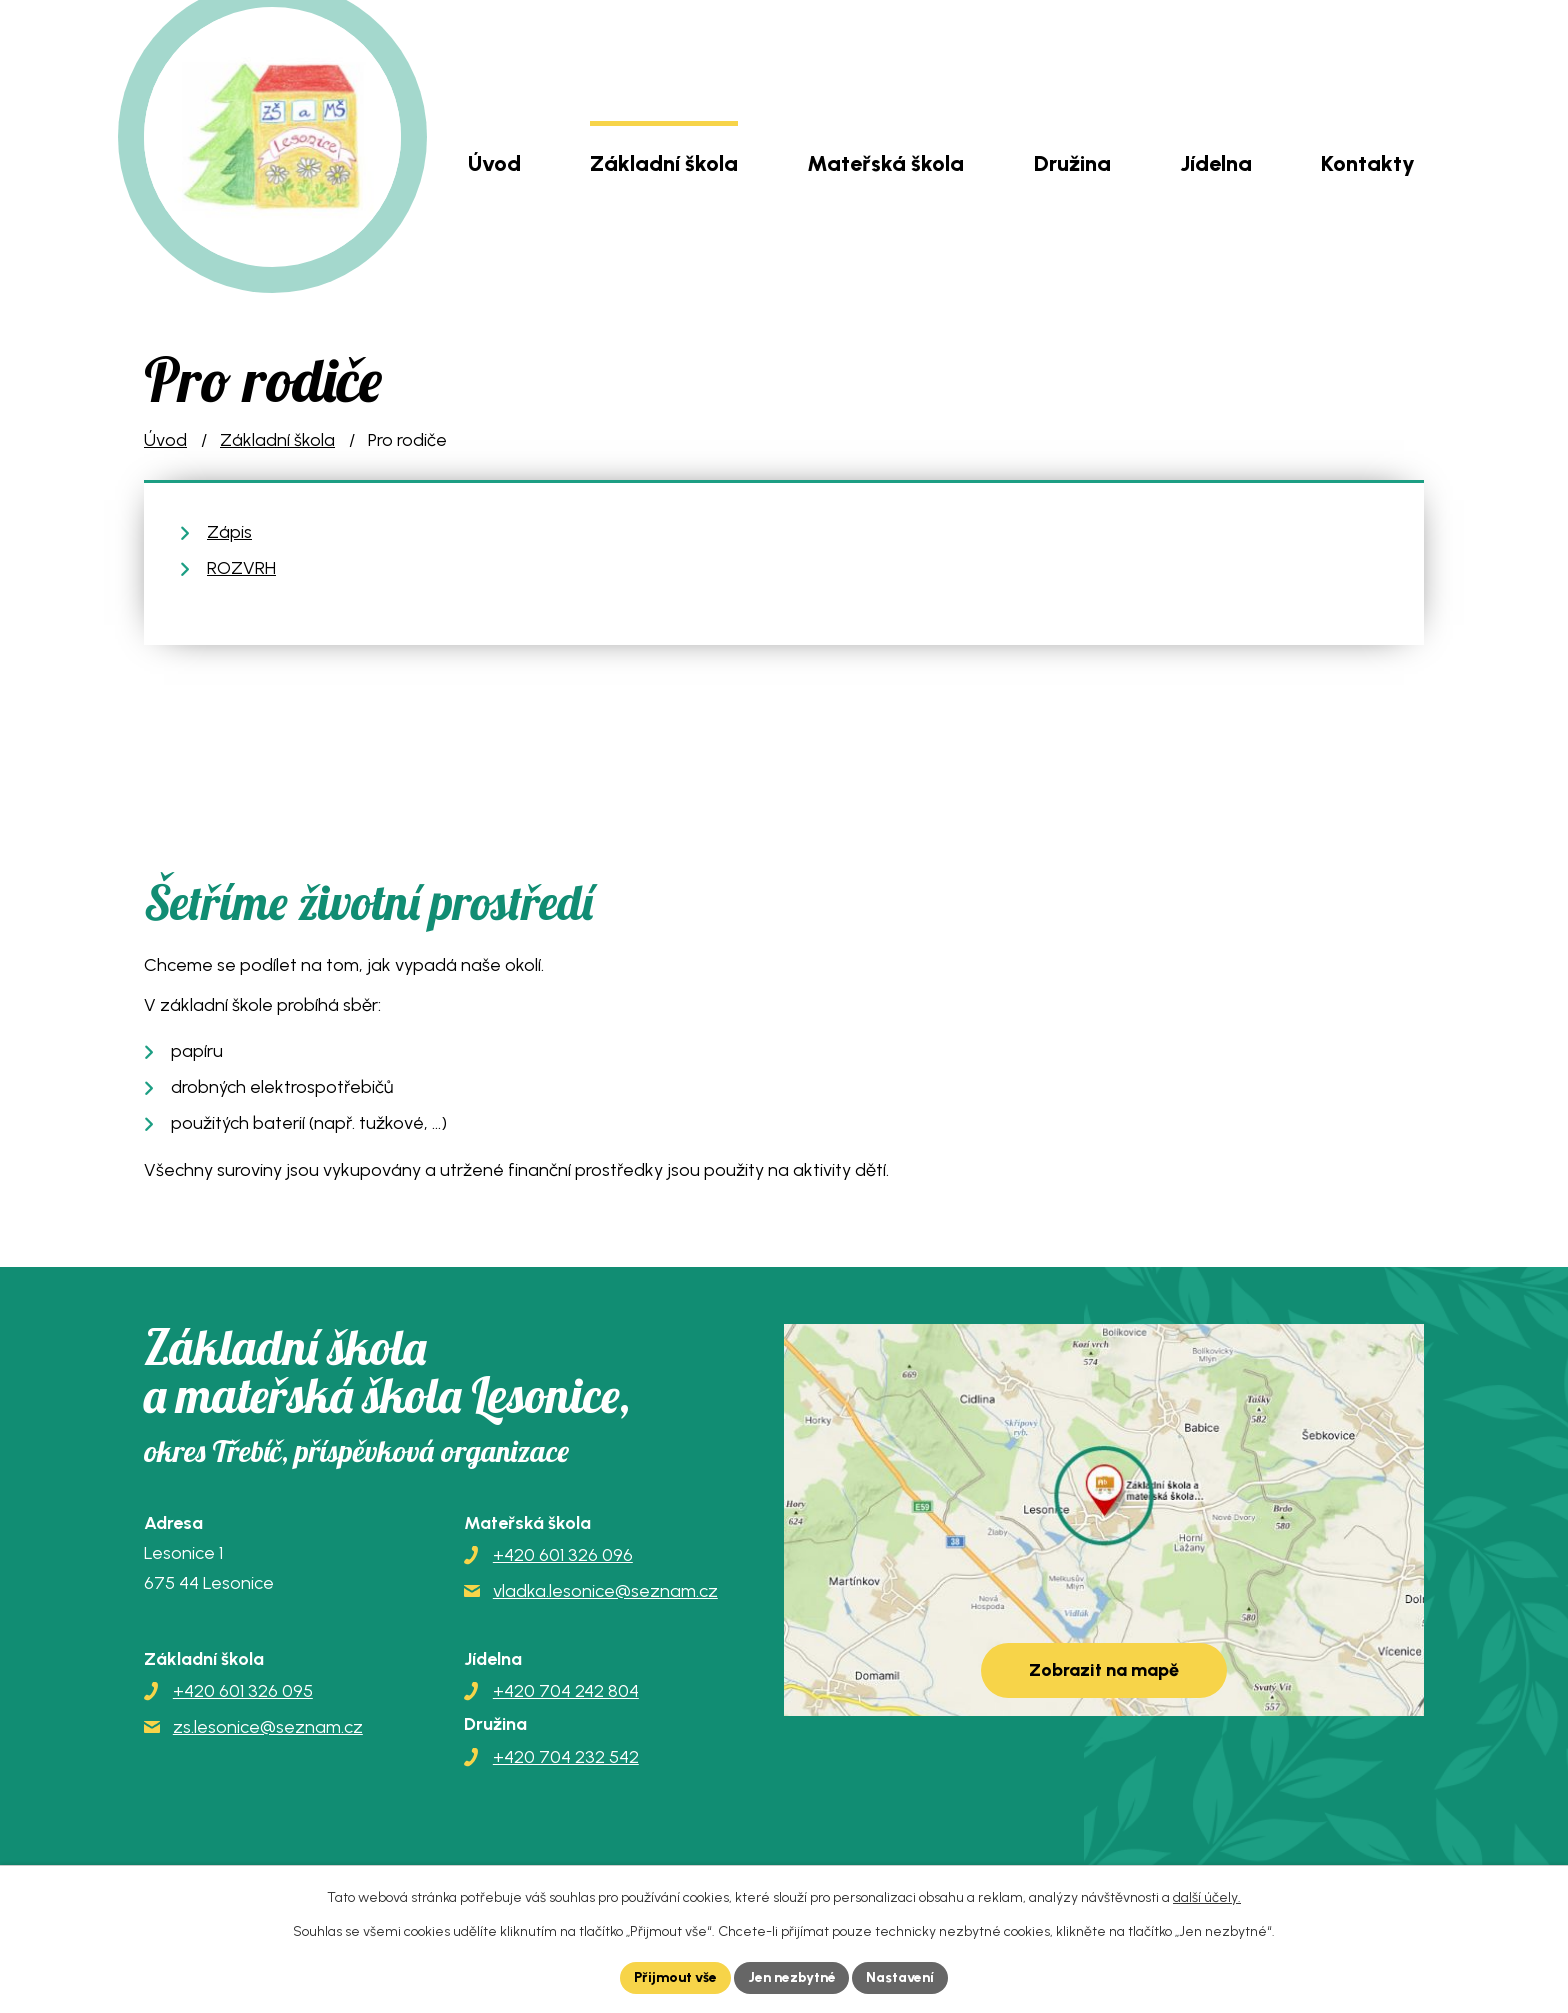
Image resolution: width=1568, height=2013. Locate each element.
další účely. (1207, 1897)
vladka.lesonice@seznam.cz (605, 1591)
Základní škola (664, 163)
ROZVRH (241, 568)
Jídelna (1216, 163)
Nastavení (903, 1977)
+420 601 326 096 (563, 1555)
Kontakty (1368, 163)
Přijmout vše (673, 1977)
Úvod (494, 163)
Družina (1072, 163)
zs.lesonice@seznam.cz (268, 1727)
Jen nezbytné (792, 1977)
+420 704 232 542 (566, 1757)
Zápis (229, 532)
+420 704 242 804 (566, 1691)
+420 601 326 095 (243, 1691)
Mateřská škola (885, 163)
